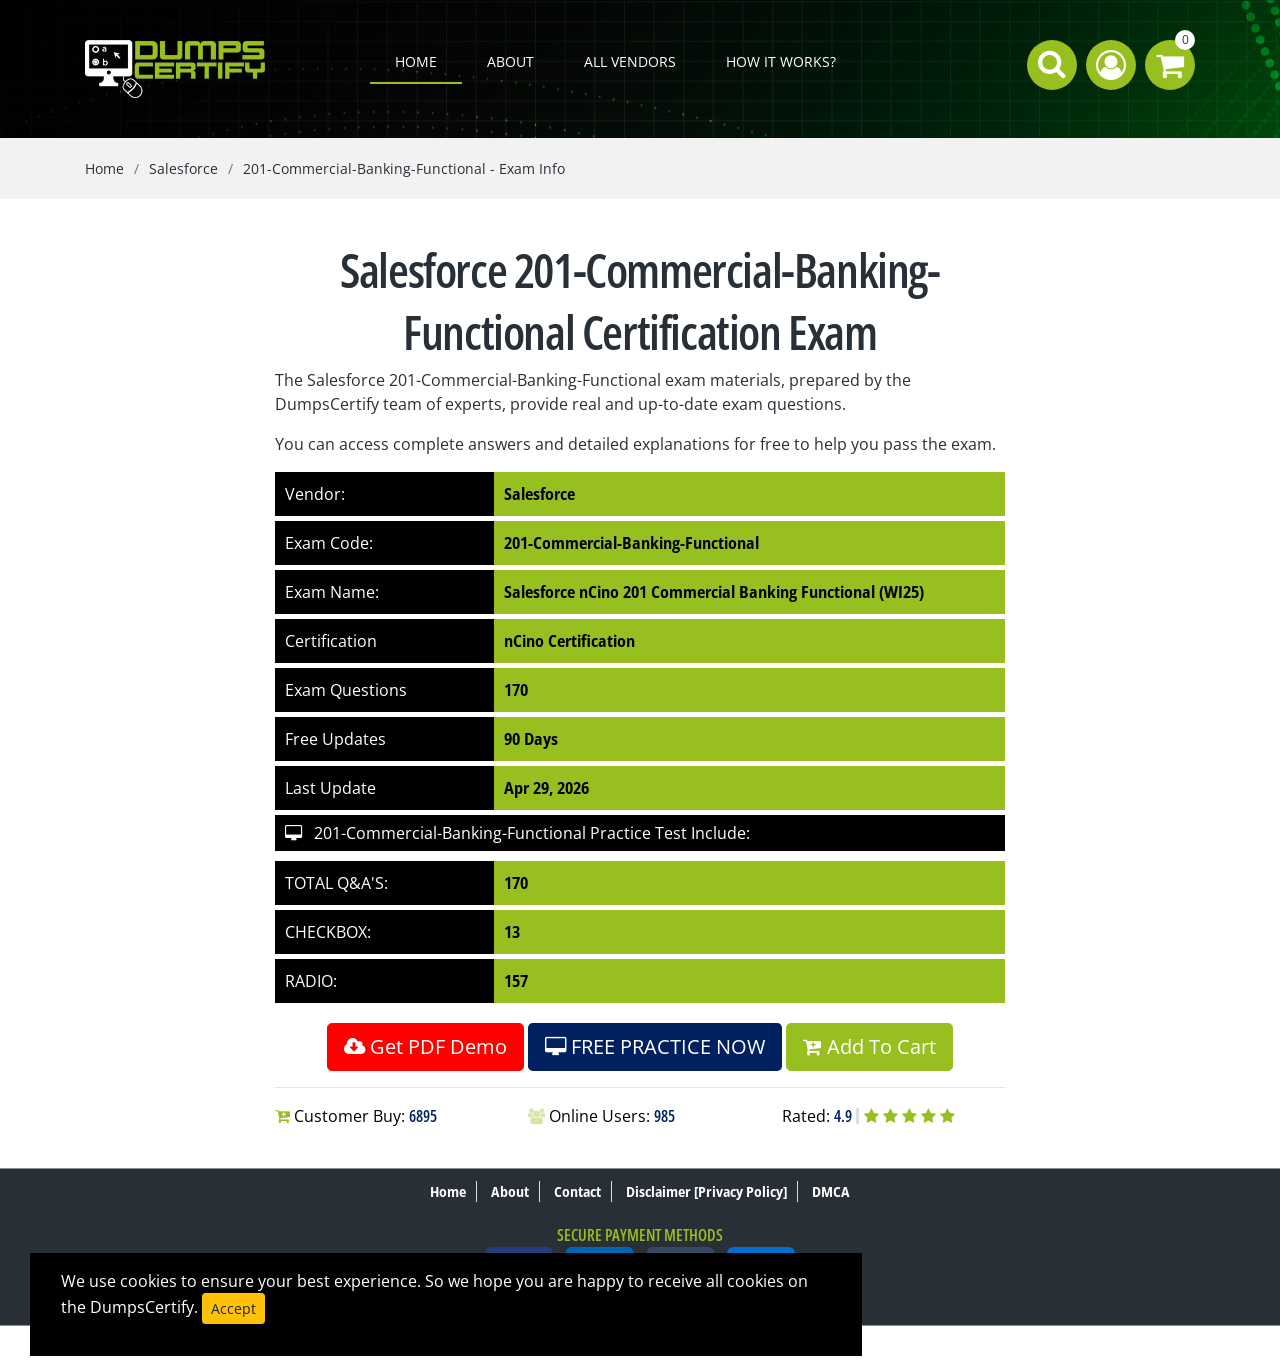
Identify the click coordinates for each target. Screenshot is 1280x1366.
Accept (233, 1308)
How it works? (781, 61)
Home (416, 61)
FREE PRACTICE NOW (655, 1046)
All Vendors (630, 61)
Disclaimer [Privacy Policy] (706, 1191)
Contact (577, 1191)
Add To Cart (869, 1046)
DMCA (831, 1191)
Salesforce (183, 168)
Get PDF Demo (425, 1046)
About (510, 61)
